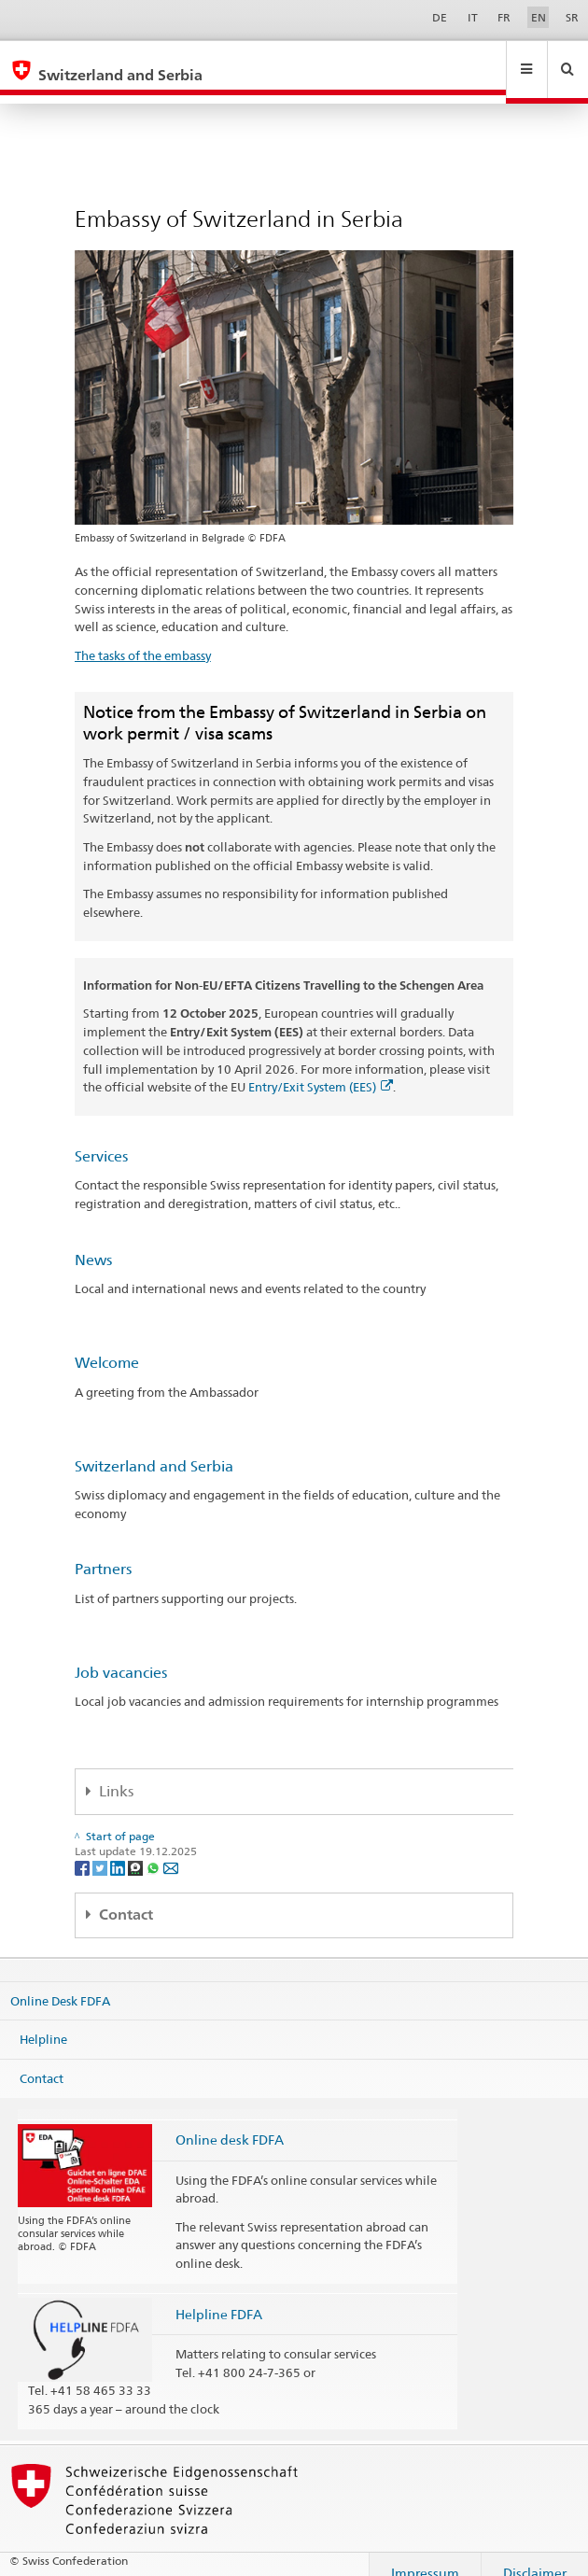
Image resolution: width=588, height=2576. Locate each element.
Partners (103, 1551)
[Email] (170, 1849)
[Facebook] (83, 1849)
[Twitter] (101, 1849)
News (93, 1242)
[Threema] (137, 1849)
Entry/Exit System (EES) (320, 1069)
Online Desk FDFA (60, 1982)
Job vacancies (121, 1655)
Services (101, 1138)
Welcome (107, 1345)
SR (572, 17)
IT (473, 17)
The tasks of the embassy (143, 637)
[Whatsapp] (154, 1849)
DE (439, 17)
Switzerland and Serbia (154, 1448)
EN (538, 17)
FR (504, 17)
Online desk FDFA (229, 2122)
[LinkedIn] (119, 1849)
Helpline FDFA (218, 2296)
